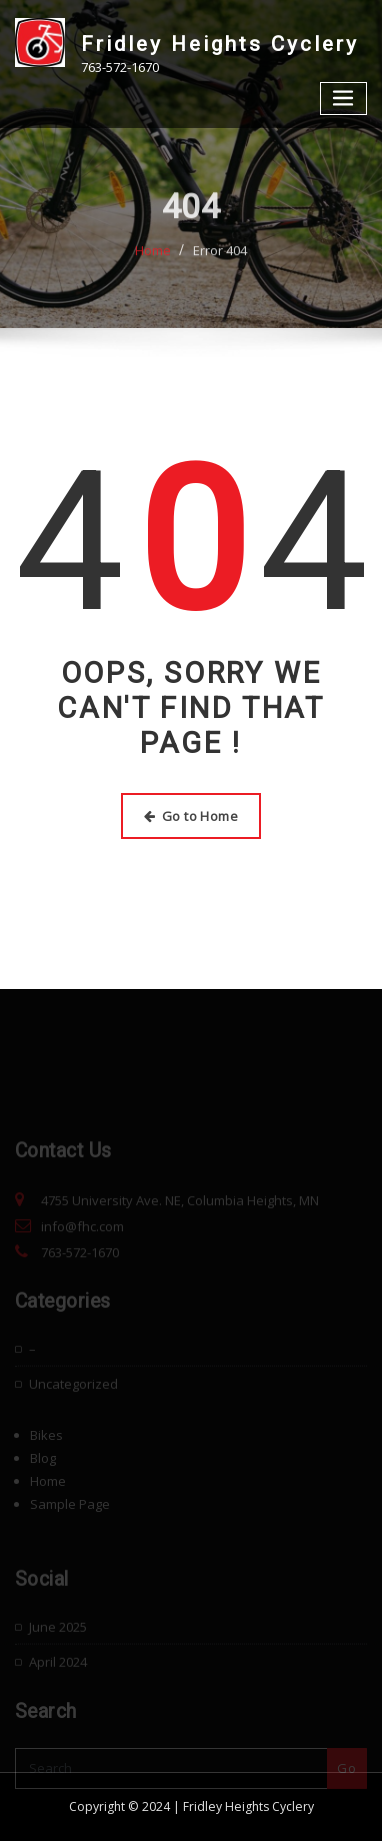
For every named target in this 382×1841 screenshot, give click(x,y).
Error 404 (220, 269)
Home (153, 269)
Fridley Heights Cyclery (220, 44)
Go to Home (191, 816)
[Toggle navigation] (344, 98)
